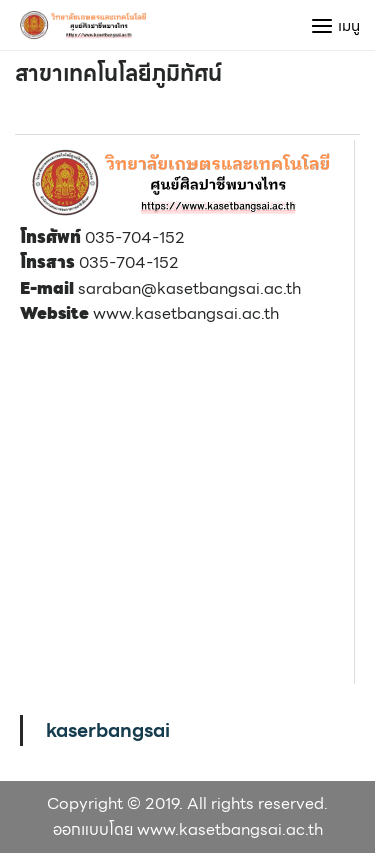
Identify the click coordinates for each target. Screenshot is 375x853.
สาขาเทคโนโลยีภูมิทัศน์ (118, 73)
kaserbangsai (108, 730)
